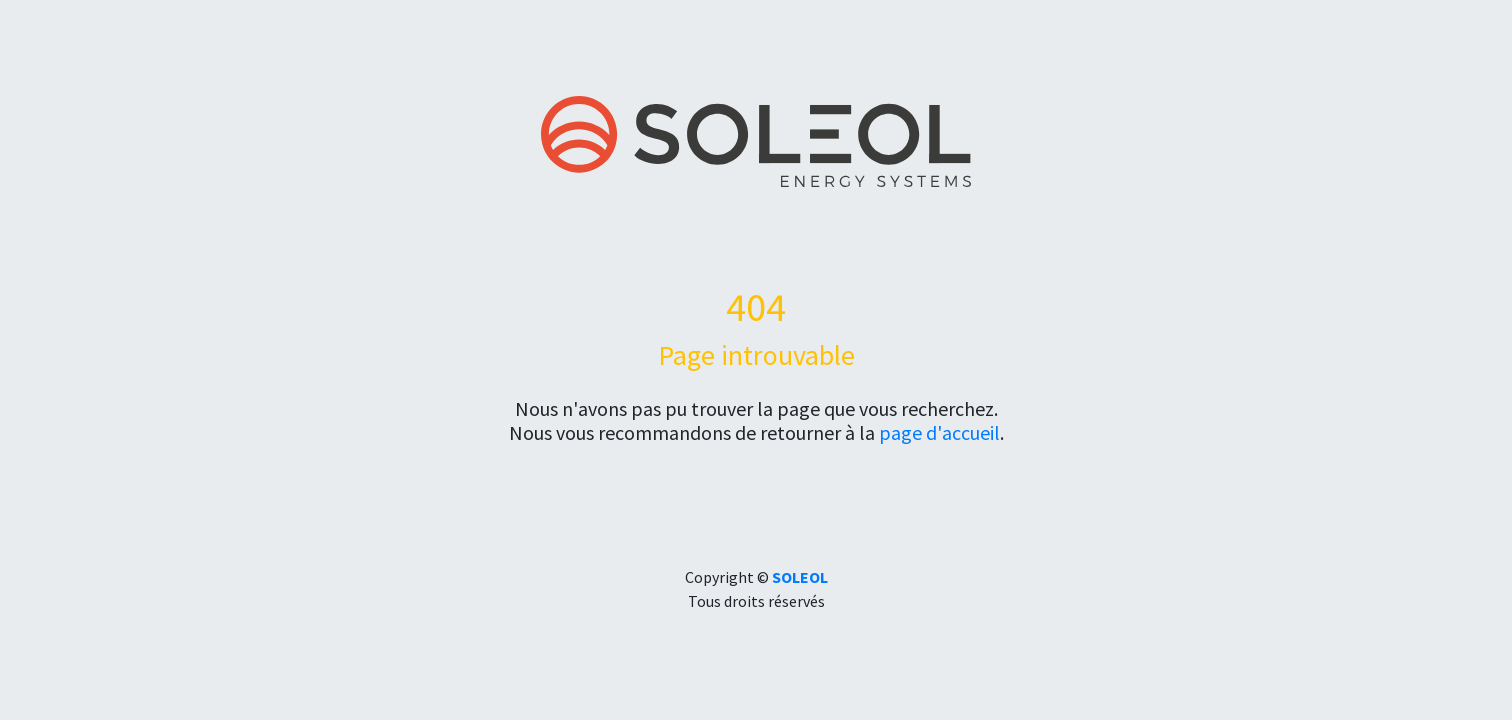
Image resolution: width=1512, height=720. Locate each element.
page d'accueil (939, 432)
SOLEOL (800, 577)
